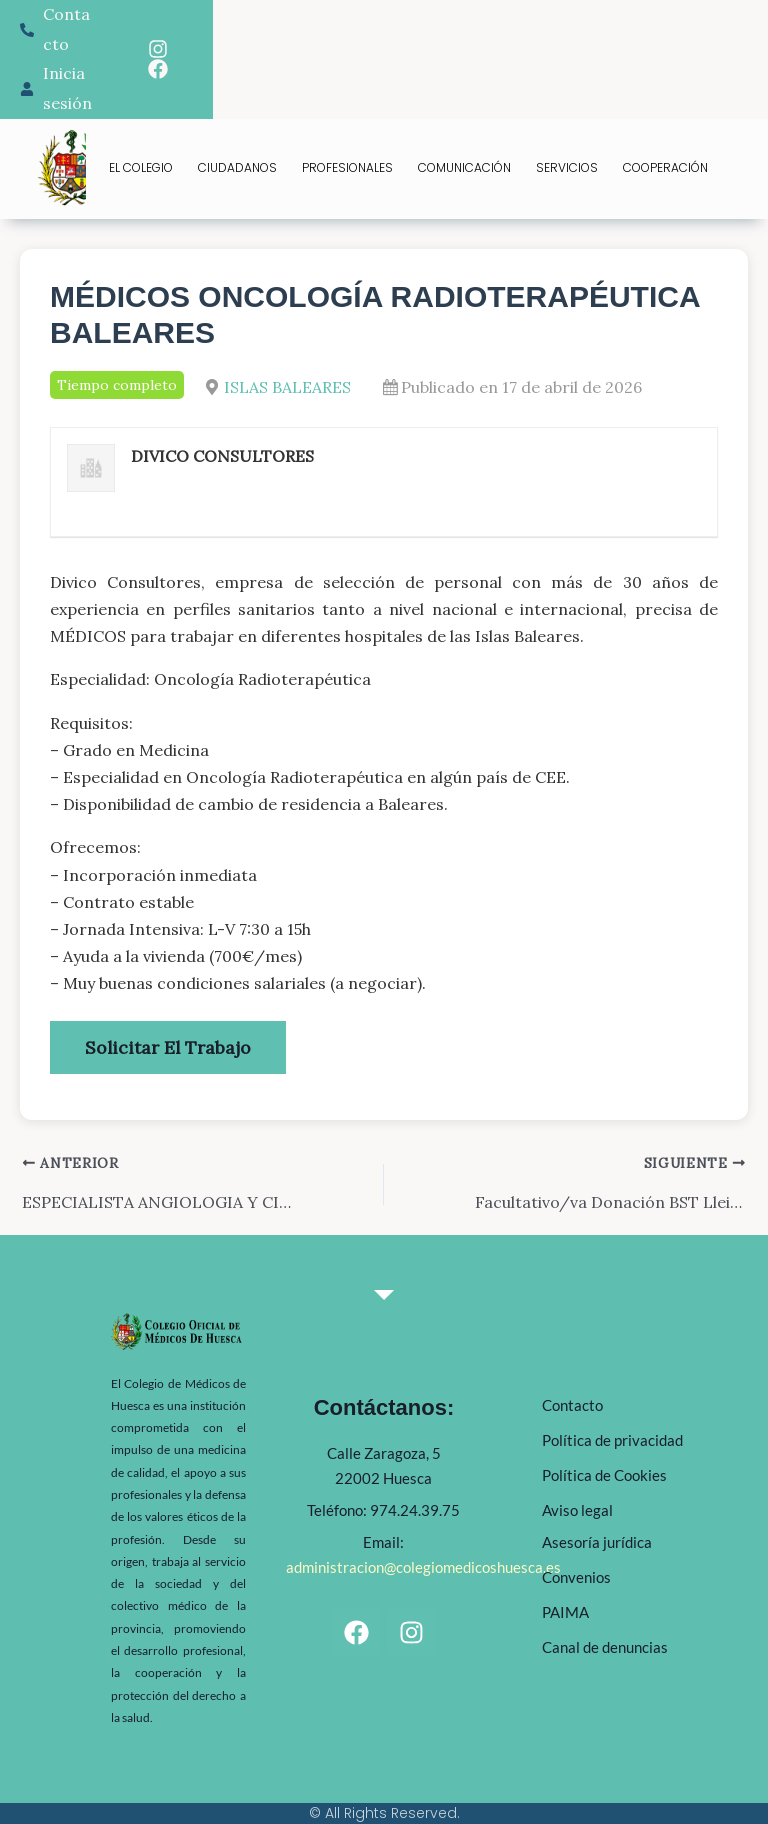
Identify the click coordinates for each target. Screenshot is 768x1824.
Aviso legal (577, 1510)
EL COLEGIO (141, 167)
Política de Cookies (604, 1475)
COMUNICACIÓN (464, 167)
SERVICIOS (567, 167)
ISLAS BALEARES (287, 387)
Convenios (576, 1577)
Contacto (572, 1405)
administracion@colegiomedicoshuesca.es (423, 1567)
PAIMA (565, 1612)
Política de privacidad (612, 1440)
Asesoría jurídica (597, 1542)
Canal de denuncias (605, 1647)
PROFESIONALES (347, 167)
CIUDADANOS (237, 167)
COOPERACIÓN (665, 167)
